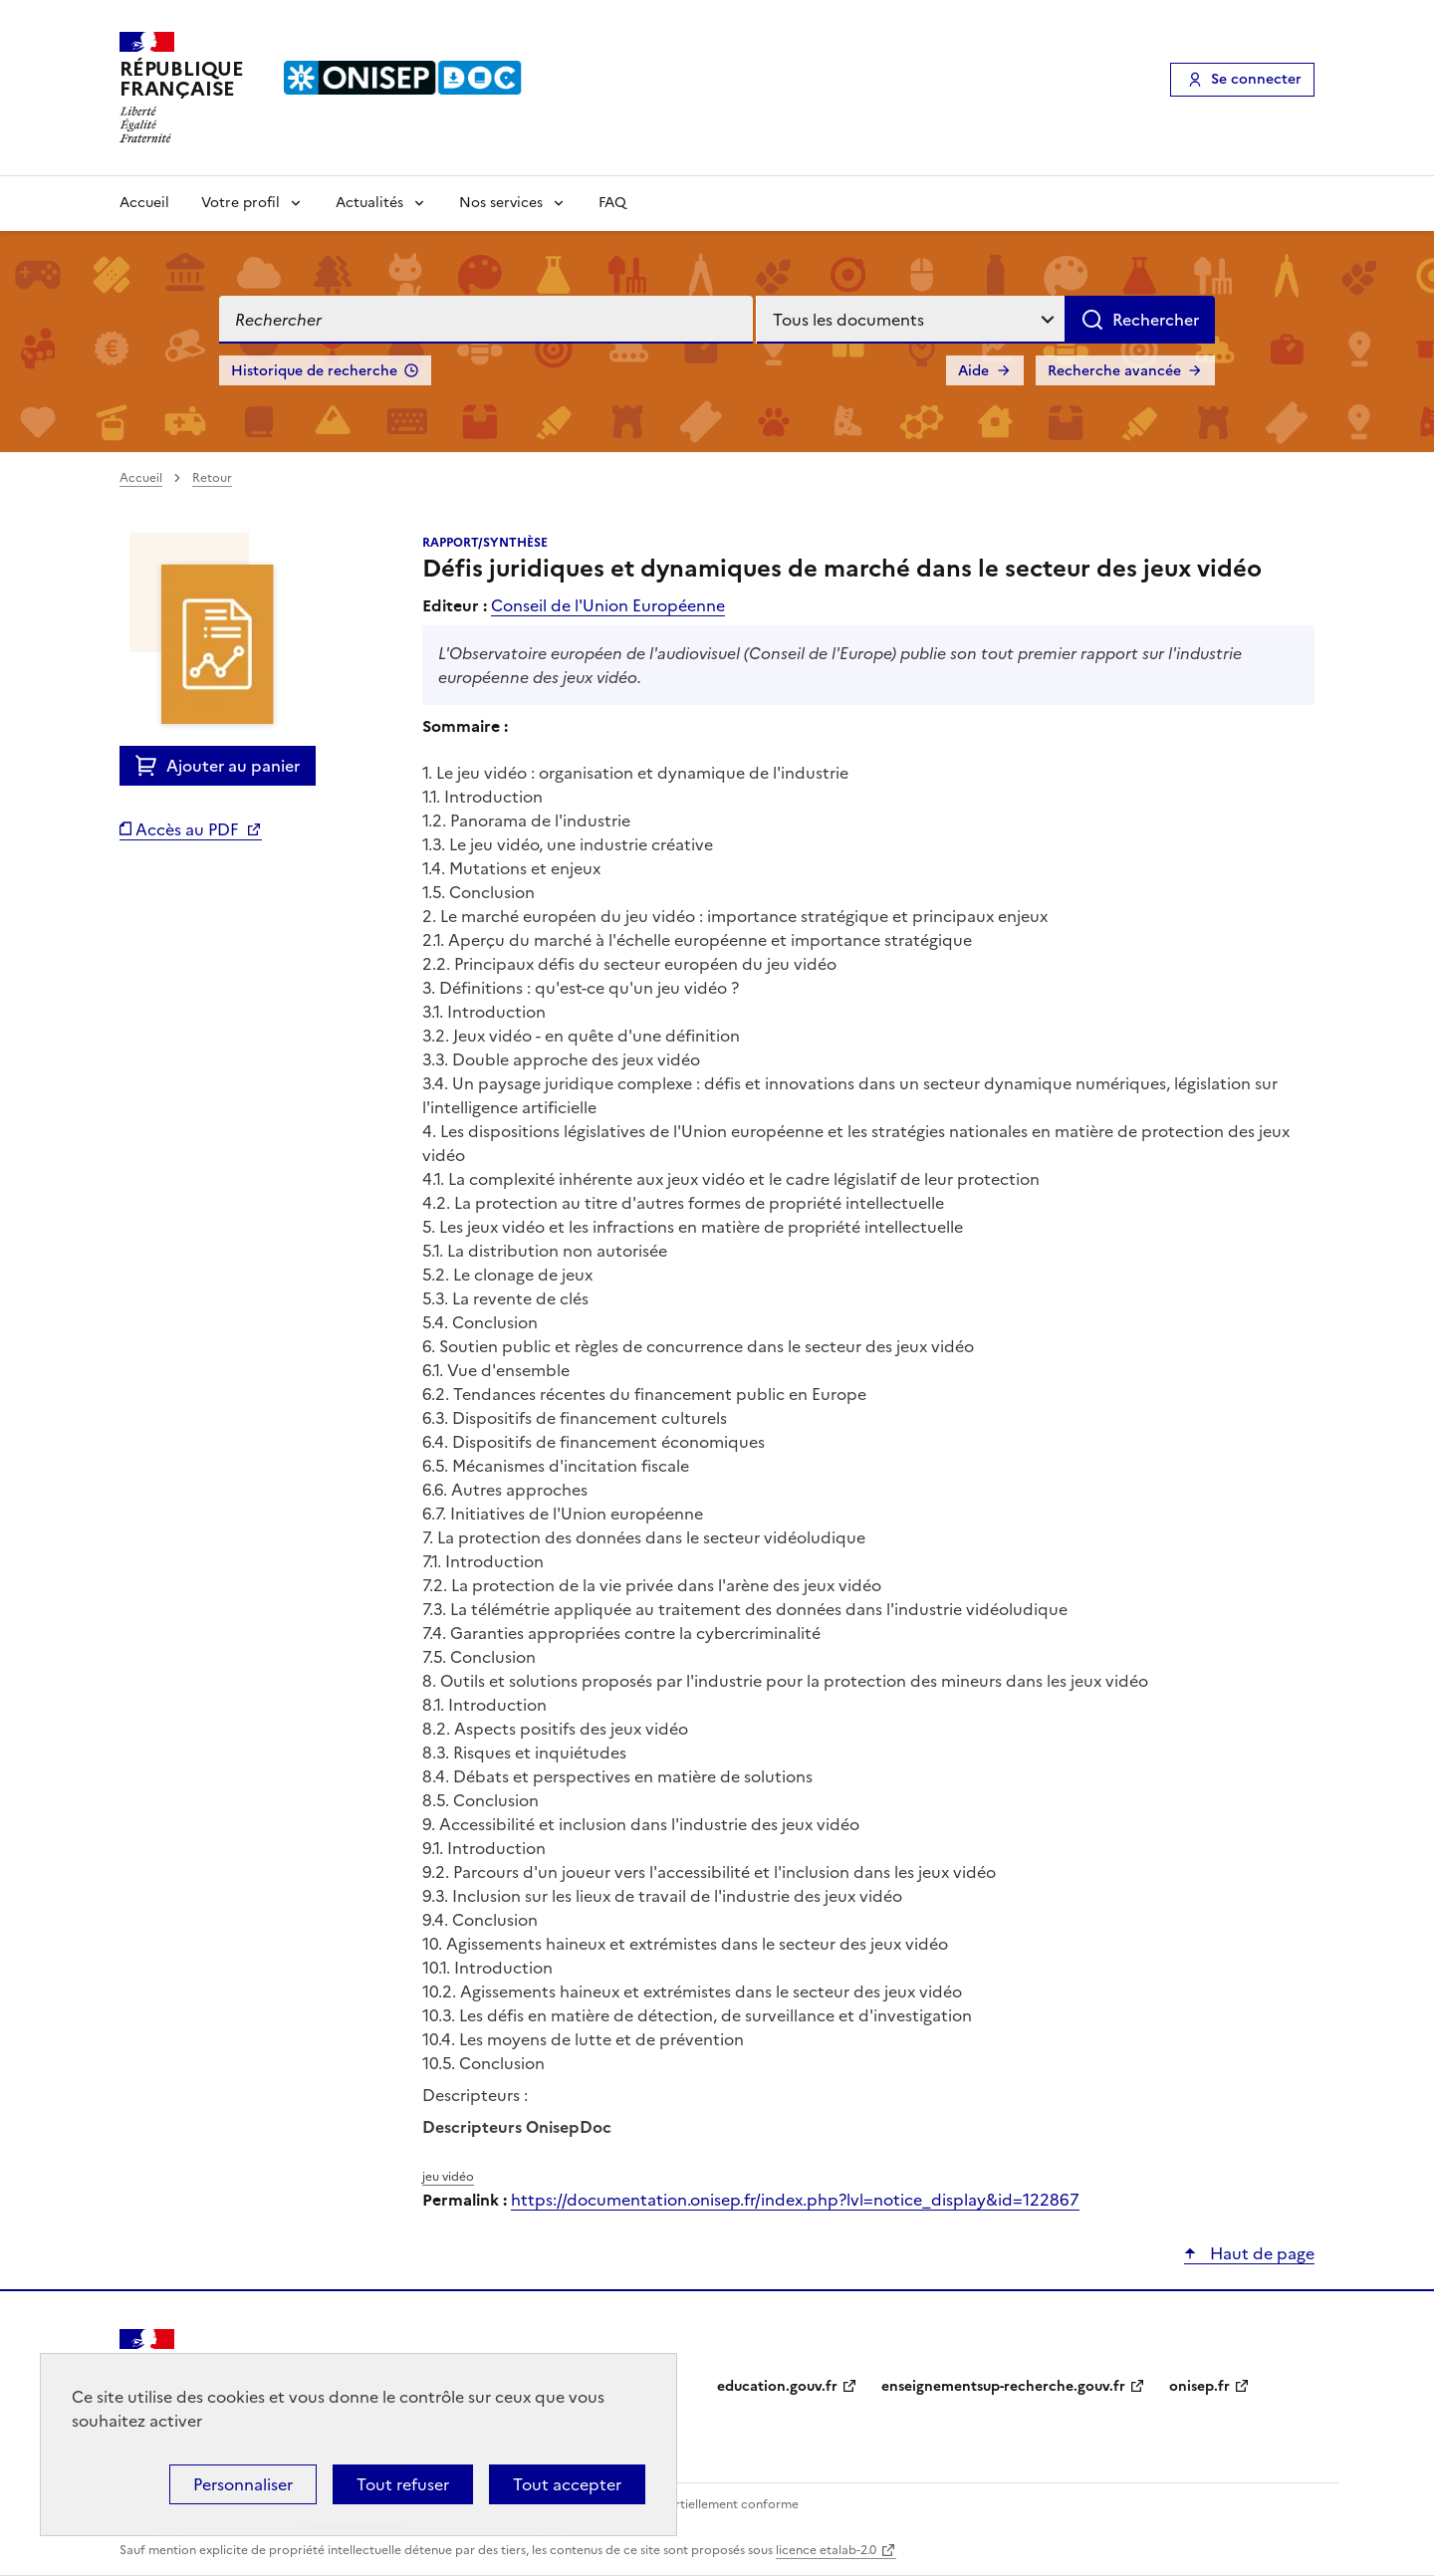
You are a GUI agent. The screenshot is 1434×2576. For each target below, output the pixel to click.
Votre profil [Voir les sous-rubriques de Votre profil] (240, 202)
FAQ (612, 202)
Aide (973, 370)
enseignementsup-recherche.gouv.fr (1003, 2386)
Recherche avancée (1114, 370)
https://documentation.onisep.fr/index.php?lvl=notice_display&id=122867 (795, 2200)
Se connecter (1256, 79)
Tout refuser (403, 2484)
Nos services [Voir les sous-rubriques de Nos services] (501, 202)
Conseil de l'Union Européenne (608, 605)
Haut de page (1260, 2253)
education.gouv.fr (777, 2386)
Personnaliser (243, 2484)
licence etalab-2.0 (826, 2550)
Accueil (144, 202)
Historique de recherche (314, 370)
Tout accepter (567, 2484)
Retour (212, 478)
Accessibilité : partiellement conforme (689, 2504)
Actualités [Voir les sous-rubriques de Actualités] (369, 202)
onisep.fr (1199, 2386)
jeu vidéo (448, 2177)
